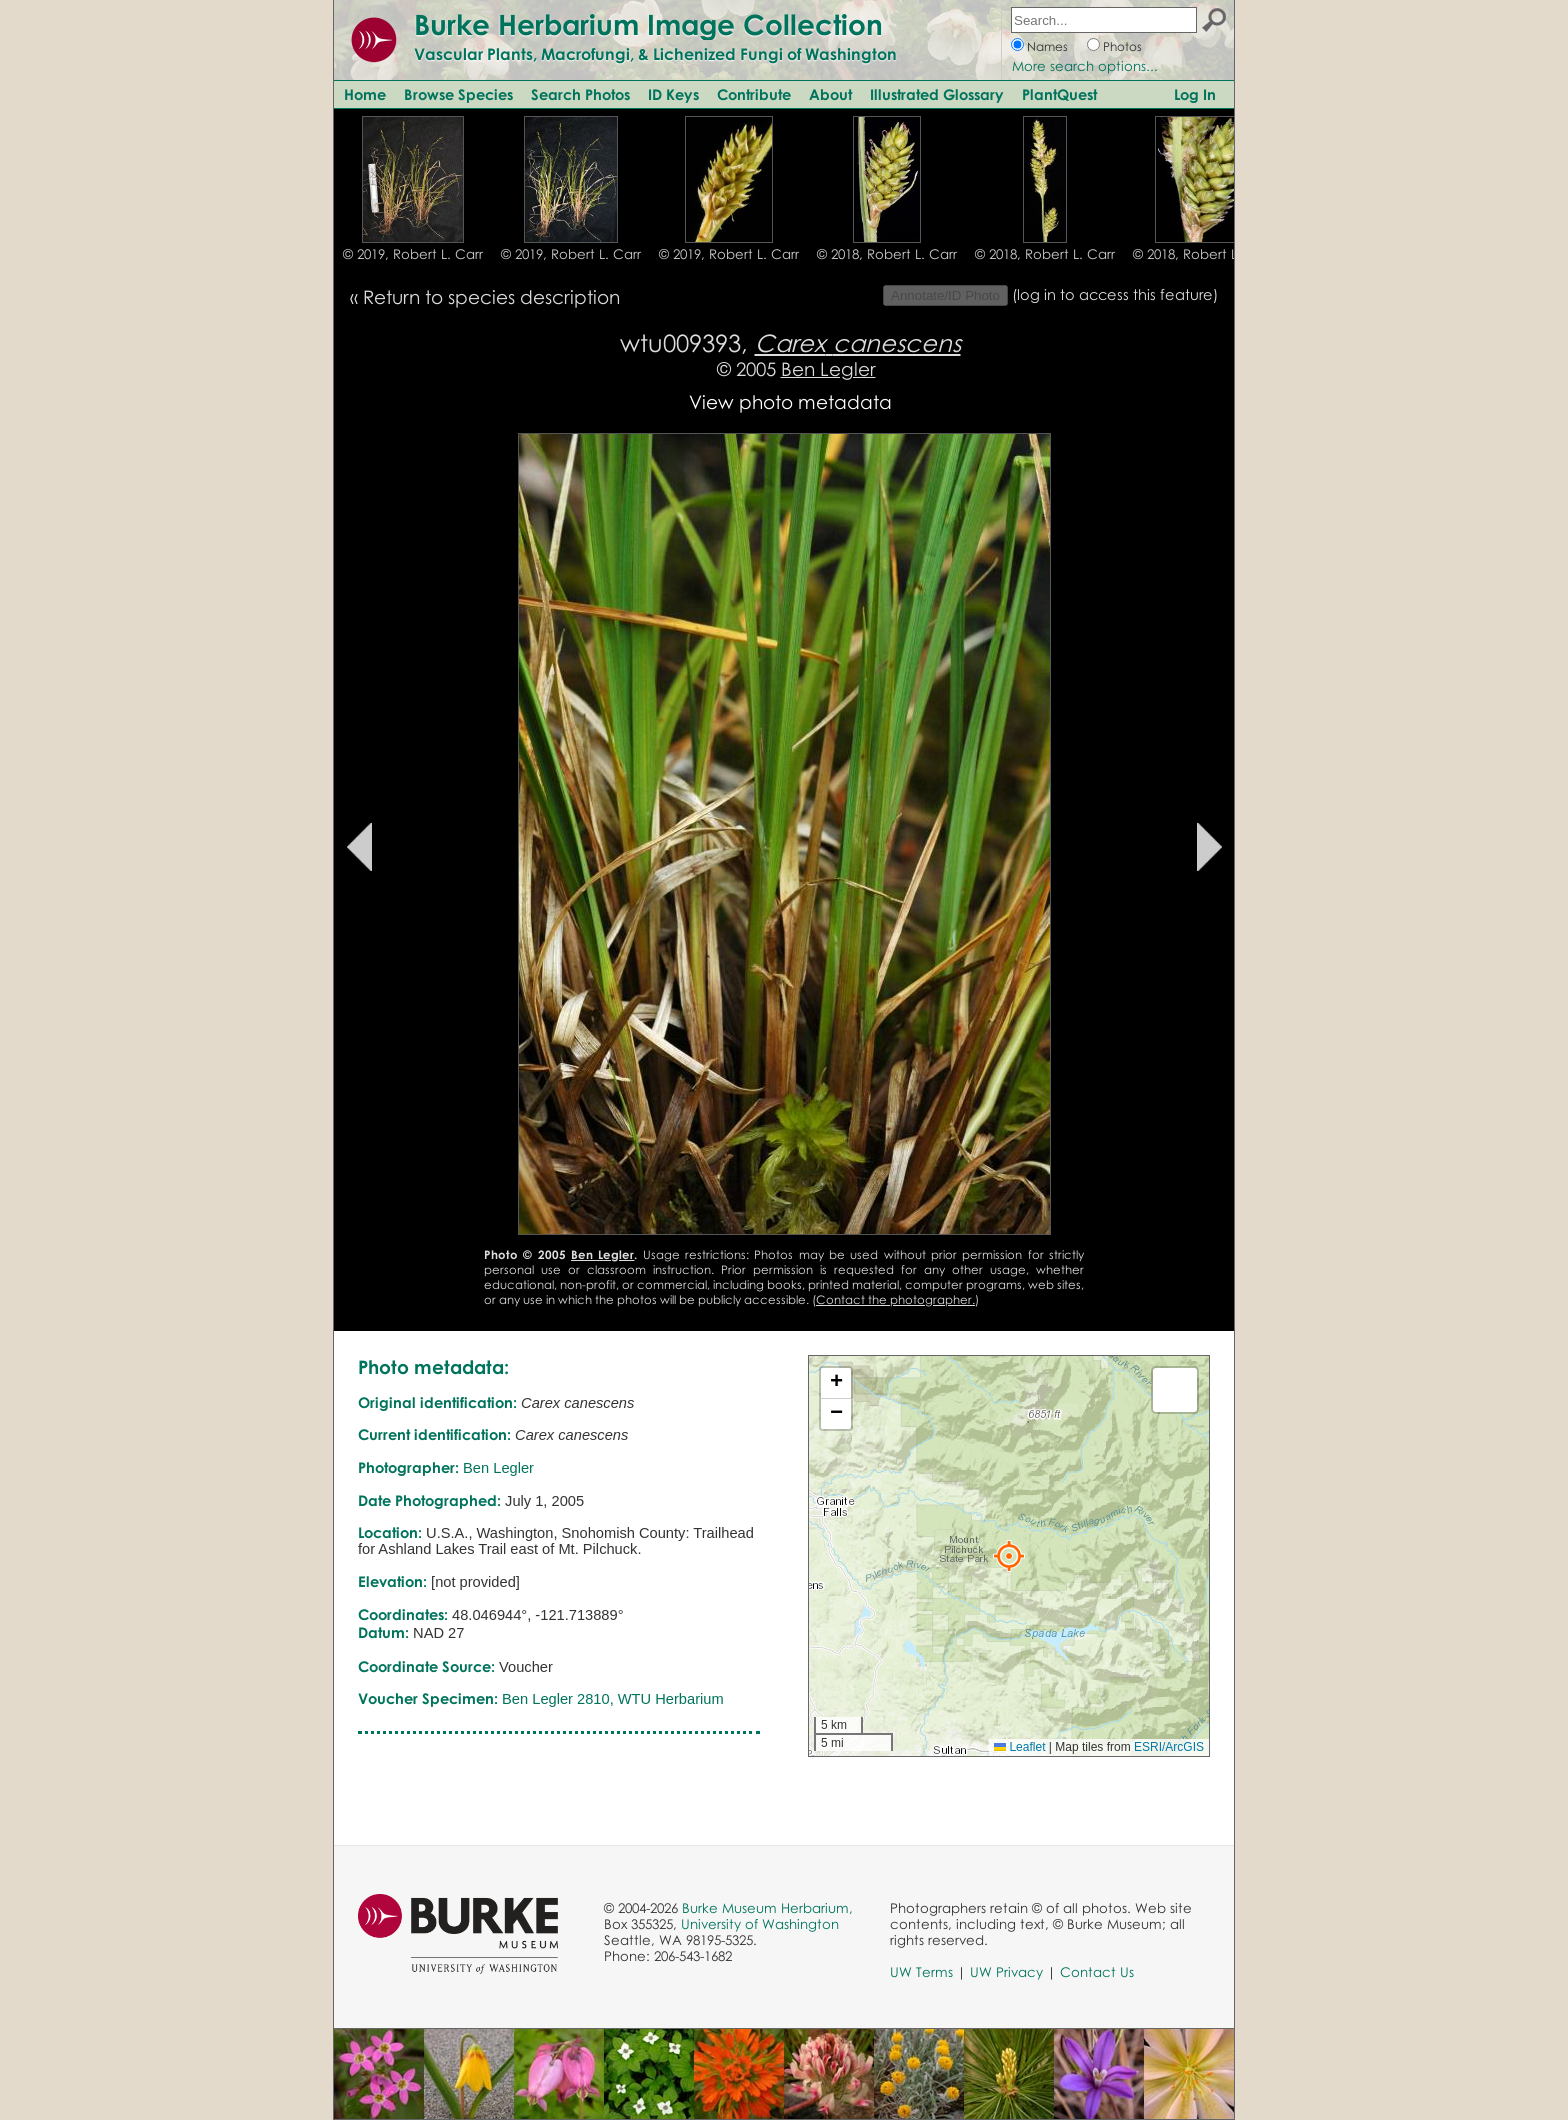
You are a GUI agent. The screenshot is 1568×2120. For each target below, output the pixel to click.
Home (365, 94)
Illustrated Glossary (937, 94)
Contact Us (1097, 1972)
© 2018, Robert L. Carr (887, 254)
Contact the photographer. (895, 1299)
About (830, 94)
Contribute (754, 94)
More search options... (1085, 66)
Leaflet (1019, 1747)
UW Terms (921, 1972)
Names (1047, 46)
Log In (1195, 94)
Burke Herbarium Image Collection (648, 24)
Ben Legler (828, 368)
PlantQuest (1059, 94)
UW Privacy (1006, 1972)
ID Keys (673, 94)
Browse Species (458, 94)
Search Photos (580, 94)
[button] (1009, 1556)
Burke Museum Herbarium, (767, 1908)
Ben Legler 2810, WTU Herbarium (613, 1699)
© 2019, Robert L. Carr (413, 254)
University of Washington (760, 1924)
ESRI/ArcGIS (1169, 1747)
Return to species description (491, 296)
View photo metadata (790, 401)
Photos (1122, 46)
